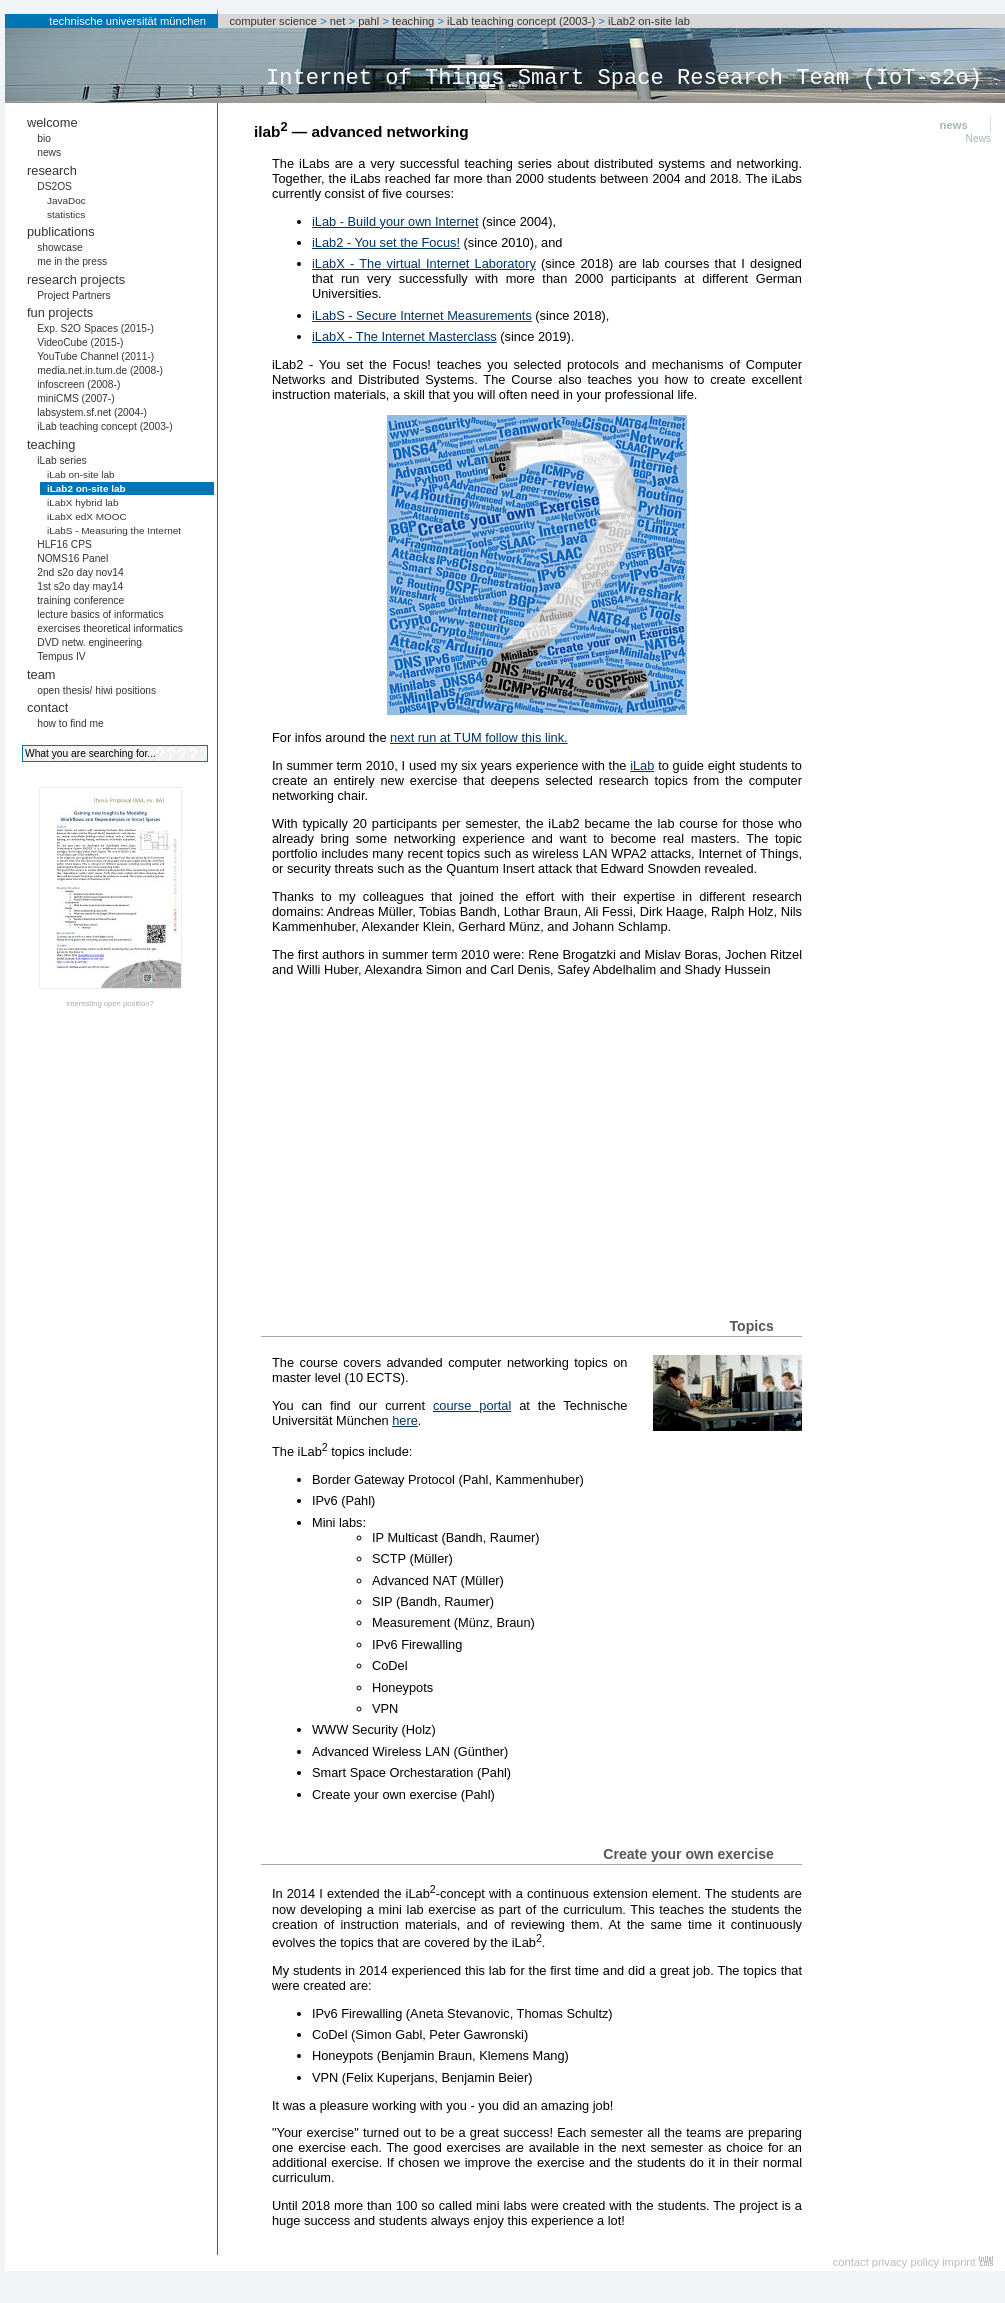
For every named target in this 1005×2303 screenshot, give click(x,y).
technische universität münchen (127, 21)
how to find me (70, 723)
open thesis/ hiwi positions (96, 690)
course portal (472, 1405)
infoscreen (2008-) (78, 384)
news (49, 152)
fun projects (60, 312)
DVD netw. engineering (89, 642)
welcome (52, 122)
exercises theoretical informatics (110, 628)
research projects (76, 279)
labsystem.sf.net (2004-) (92, 412)
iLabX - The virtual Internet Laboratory (424, 263)
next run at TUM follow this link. (479, 737)
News (979, 138)
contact (47, 707)
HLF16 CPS (64, 544)
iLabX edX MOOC (87, 516)
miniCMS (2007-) (75, 398)
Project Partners (73, 295)
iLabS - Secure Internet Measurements (422, 315)
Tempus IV (61, 656)
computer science (273, 21)
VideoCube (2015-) (80, 342)
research (52, 170)
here (405, 1420)
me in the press (72, 261)
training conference (80, 600)
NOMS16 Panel (72, 558)
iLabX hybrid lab (83, 502)
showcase (60, 247)
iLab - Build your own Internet (395, 221)
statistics (66, 214)
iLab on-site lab (81, 474)
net (338, 21)
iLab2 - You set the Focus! (386, 242)
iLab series (62, 460)
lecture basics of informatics (100, 614)
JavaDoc (66, 200)
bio (44, 138)
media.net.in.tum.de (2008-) (100, 370)
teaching (413, 21)
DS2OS (54, 186)
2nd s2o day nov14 (80, 572)
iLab (642, 765)
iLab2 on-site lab (649, 21)
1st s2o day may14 (80, 586)
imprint (959, 2262)
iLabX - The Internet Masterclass (404, 336)
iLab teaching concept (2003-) (521, 21)
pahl (368, 21)
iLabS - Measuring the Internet (114, 530)
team (41, 674)
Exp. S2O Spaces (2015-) (95, 328)
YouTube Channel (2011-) (95, 356)
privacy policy (905, 2262)
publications (61, 231)
